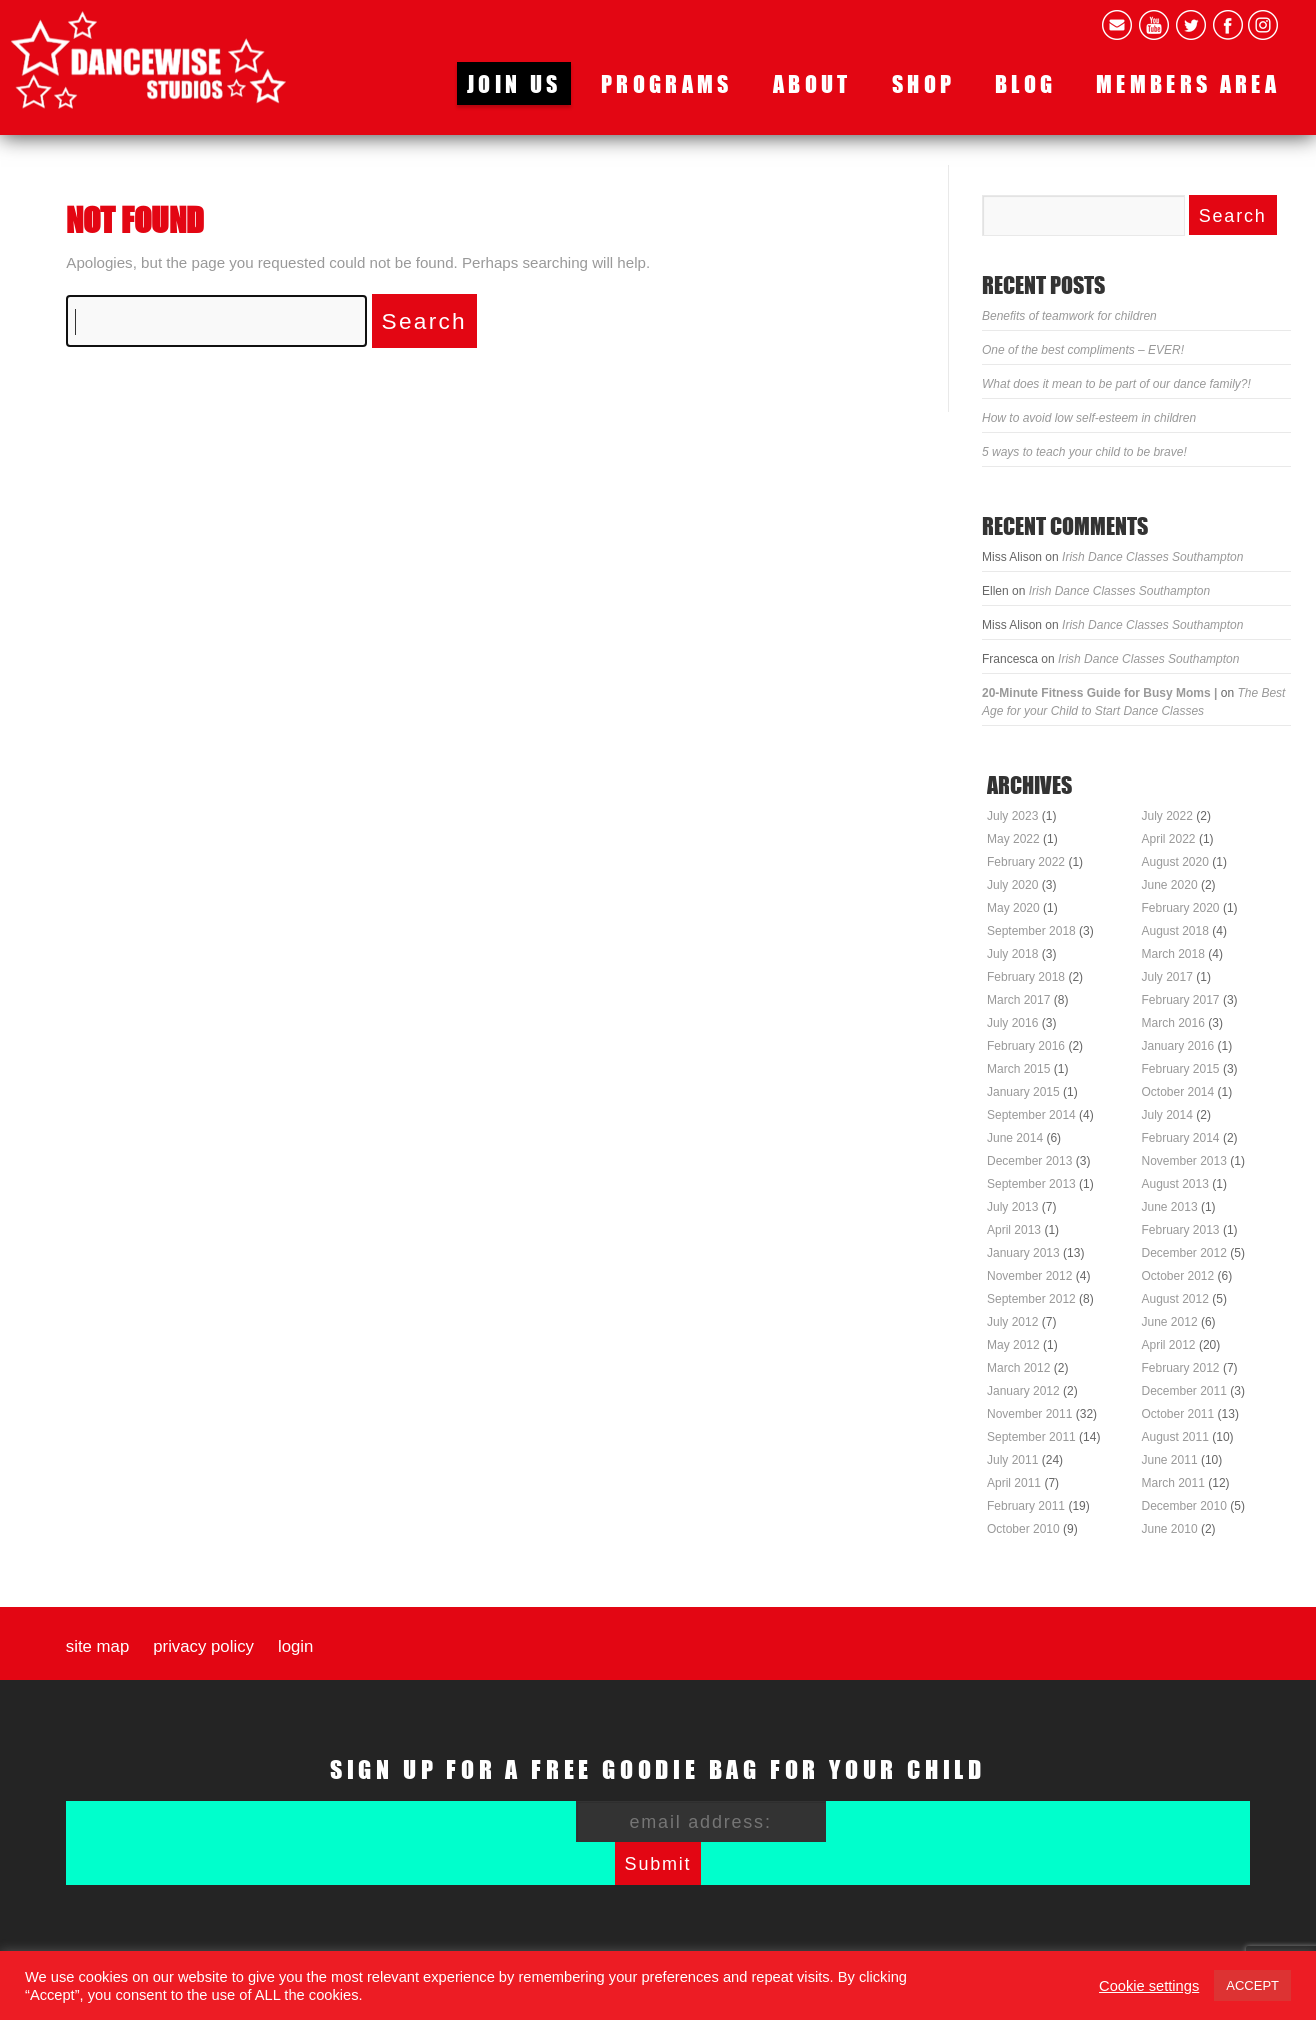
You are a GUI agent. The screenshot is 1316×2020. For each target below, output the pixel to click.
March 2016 (1173, 1023)
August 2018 (1175, 931)
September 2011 (1031, 1437)
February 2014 (1181, 1138)
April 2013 (1014, 1230)
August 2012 (1175, 1299)
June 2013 (1170, 1207)
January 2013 (1023, 1253)
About (812, 83)
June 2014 (1015, 1138)
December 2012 (1184, 1253)
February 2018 (1026, 977)
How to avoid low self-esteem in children (1089, 418)
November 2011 (1029, 1414)
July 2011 (1012, 1460)
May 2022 (1013, 839)
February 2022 (1026, 862)
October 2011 (1178, 1414)
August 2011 (1175, 1437)
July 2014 (1167, 1115)
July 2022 (1167, 816)
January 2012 (1023, 1391)
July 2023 (1012, 816)
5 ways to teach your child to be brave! (1084, 452)
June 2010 (1170, 1529)
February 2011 (1026, 1506)
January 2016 (1178, 1046)
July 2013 (1012, 1207)
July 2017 (1167, 977)
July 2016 (1012, 1023)
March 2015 (1018, 1069)
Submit (658, 1864)
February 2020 (1181, 908)
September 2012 (1031, 1299)
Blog (1025, 83)
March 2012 (1018, 1368)
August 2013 (1175, 1184)
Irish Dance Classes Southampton (1152, 557)
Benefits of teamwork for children (1069, 316)
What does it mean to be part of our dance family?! (1116, 384)
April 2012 (1169, 1345)
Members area (1188, 83)
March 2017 (1018, 1000)
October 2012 (1178, 1276)
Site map (97, 1647)
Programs (667, 83)
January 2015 (1023, 1092)
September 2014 (1031, 1115)
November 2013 (1184, 1161)
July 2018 (1012, 954)
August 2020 (1175, 862)
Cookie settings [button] (1149, 1986)
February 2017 (1181, 1000)
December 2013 (1029, 1161)
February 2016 (1026, 1046)
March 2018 (1173, 954)
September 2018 (1031, 931)
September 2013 (1031, 1184)
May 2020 (1013, 908)
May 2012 (1013, 1345)
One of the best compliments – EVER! (1083, 350)
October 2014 (1178, 1092)
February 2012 (1181, 1368)
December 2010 (1184, 1506)
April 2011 (1014, 1483)
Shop (923, 83)
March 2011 (1173, 1483)
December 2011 (1184, 1391)
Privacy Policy (203, 1647)
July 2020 (1012, 885)
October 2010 (1023, 1529)
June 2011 (1170, 1460)
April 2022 (1169, 839)
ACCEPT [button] (1252, 1985)
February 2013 (1181, 1230)
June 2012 (1170, 1322)
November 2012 (1029, 1276)
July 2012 (1012, 1322)
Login (295, 1647)
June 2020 (1170, 885)
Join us (514, 83)
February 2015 (1181, 1069)
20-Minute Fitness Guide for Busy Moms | (1099, 693)
